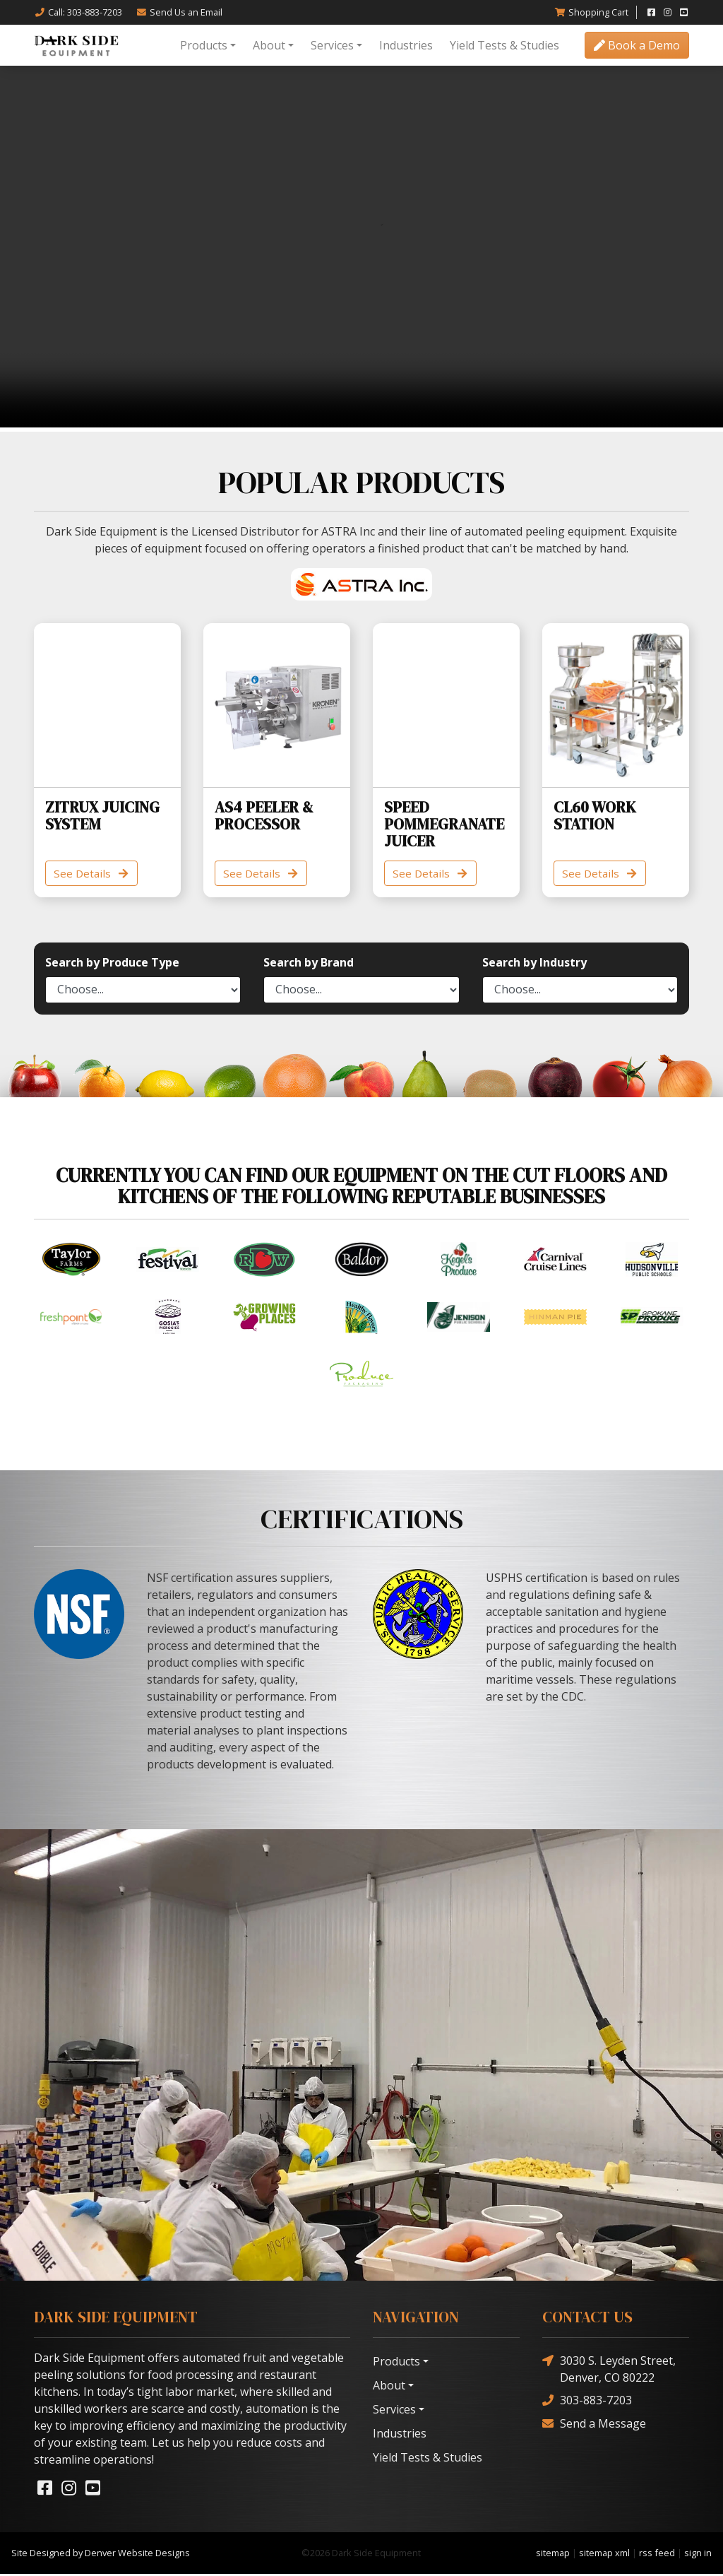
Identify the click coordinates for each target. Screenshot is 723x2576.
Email (179, 12)
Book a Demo (637, 45)
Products (203, 45)
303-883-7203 (587, 2402)
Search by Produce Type (112, 963)
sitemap (553, 2554)
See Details (93, 874)
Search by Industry (534, 963)
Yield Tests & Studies (504, 45)
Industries (406, 45)
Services (332, 45)
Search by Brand (308, 963)
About (269, 45)
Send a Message (594, 2425)
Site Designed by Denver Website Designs (100, 2554)
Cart (591, 12)
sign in (698, 2554)
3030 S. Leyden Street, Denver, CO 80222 (609, 2370)
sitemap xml (604, 2554)
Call (78, 12)
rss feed (657, 2554)
